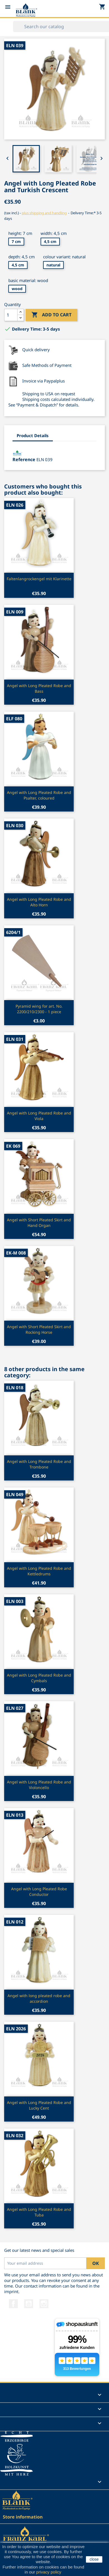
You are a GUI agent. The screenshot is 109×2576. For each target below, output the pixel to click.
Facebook (13, 2303)
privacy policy (48, 2572)
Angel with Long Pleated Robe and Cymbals (39, 1677)
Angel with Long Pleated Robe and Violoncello (39, 1784)
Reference (24, 459)
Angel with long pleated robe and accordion (39, 1998)
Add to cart (51, 315)
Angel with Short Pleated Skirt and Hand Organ (39, 1222)
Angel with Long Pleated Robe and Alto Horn (39, 902)
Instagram (43, 2303)
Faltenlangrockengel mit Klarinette (39, 578)
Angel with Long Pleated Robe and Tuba (39, 2212)
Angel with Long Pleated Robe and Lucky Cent (39, 2105)
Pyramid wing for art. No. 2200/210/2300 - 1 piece (39, 1008)
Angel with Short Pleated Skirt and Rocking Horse (39, 1329)
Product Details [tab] (33, 435)
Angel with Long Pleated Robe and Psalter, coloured (39, 795)
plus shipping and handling (44, 212)
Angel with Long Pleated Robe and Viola (39, 1115)
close (94, 2559)
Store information (23, 2517)
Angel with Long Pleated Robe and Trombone (39, 1464)
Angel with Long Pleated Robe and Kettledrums (39, 1571)
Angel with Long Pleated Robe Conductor (39, 1891)
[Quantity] (11, 315)
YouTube (28, 2303)
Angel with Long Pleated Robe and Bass (39, 688)
